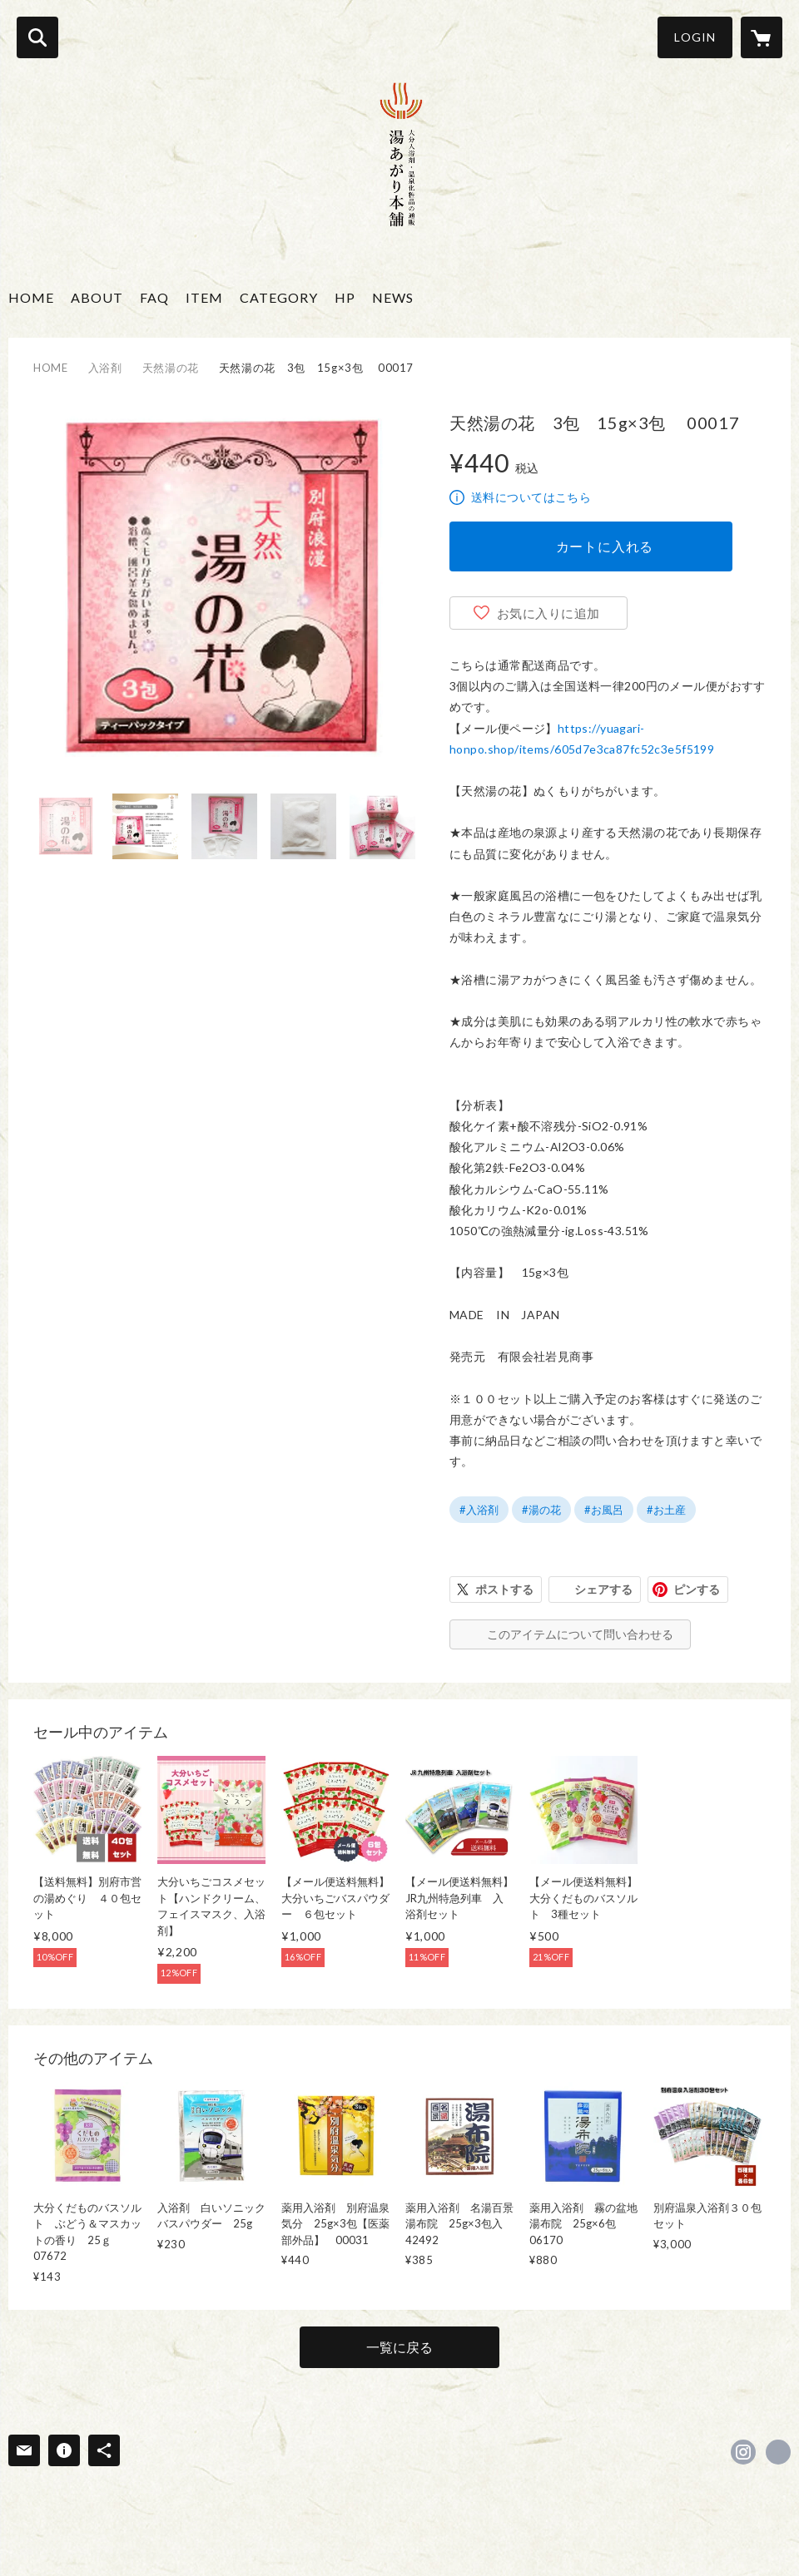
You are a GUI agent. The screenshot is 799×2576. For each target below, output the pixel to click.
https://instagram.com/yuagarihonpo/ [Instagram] (743, 2452)
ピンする (696, 1589)
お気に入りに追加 (548, 613)
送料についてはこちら (531, 497)
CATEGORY (279, 297)
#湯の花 (541, 1509)
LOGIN (695, 37)
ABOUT (97, 297)
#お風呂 (603, 1509)
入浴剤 (105, 367)
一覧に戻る (399, 2347)
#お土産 (666, 1509)
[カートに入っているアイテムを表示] (761, 37)
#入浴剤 (479, 1509)
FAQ (154, 297)
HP (345, 297)
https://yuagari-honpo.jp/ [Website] (778, 2452)
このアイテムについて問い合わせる (580, 1634)
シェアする (603, 1589)
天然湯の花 (170, 367)
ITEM (204, 297)
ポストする (504, 1589)
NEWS (393, 297)
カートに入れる (605, 546)
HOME (31, 297)
